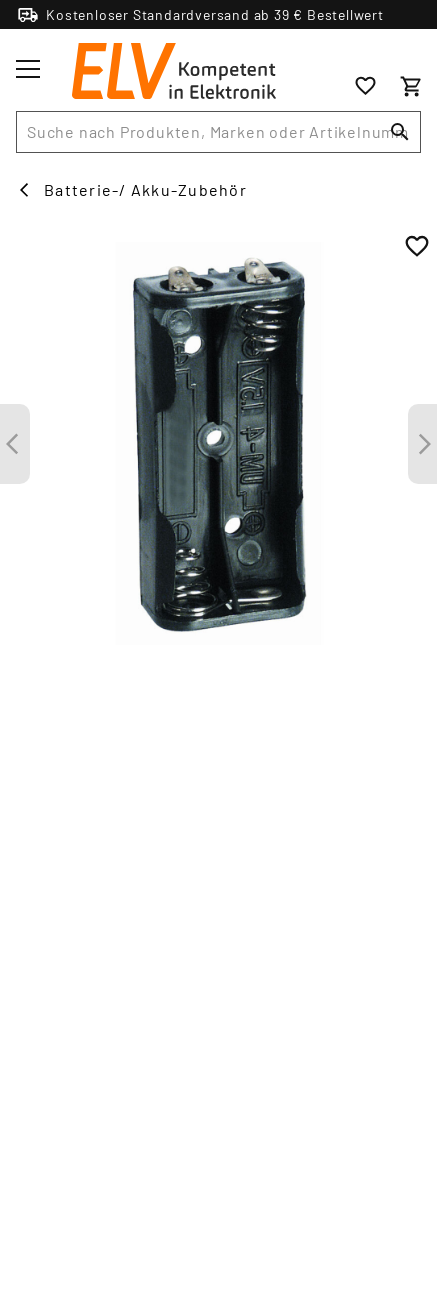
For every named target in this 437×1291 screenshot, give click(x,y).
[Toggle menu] (28, 69)
